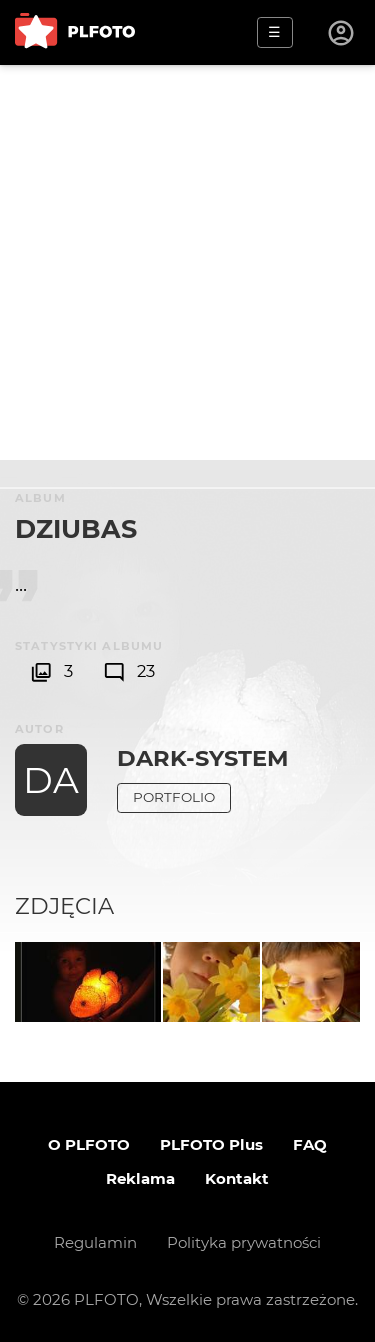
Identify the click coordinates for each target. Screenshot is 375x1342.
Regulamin (95, 1242)
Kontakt (237, 1178)
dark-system (202, 758)
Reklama (140, 1178)
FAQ (310, 1144)
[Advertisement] (187, 262)
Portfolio (174, 797)
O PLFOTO (89, 1144)
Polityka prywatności (244, 1242)
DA (51, 780)
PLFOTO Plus (211, 1144)
